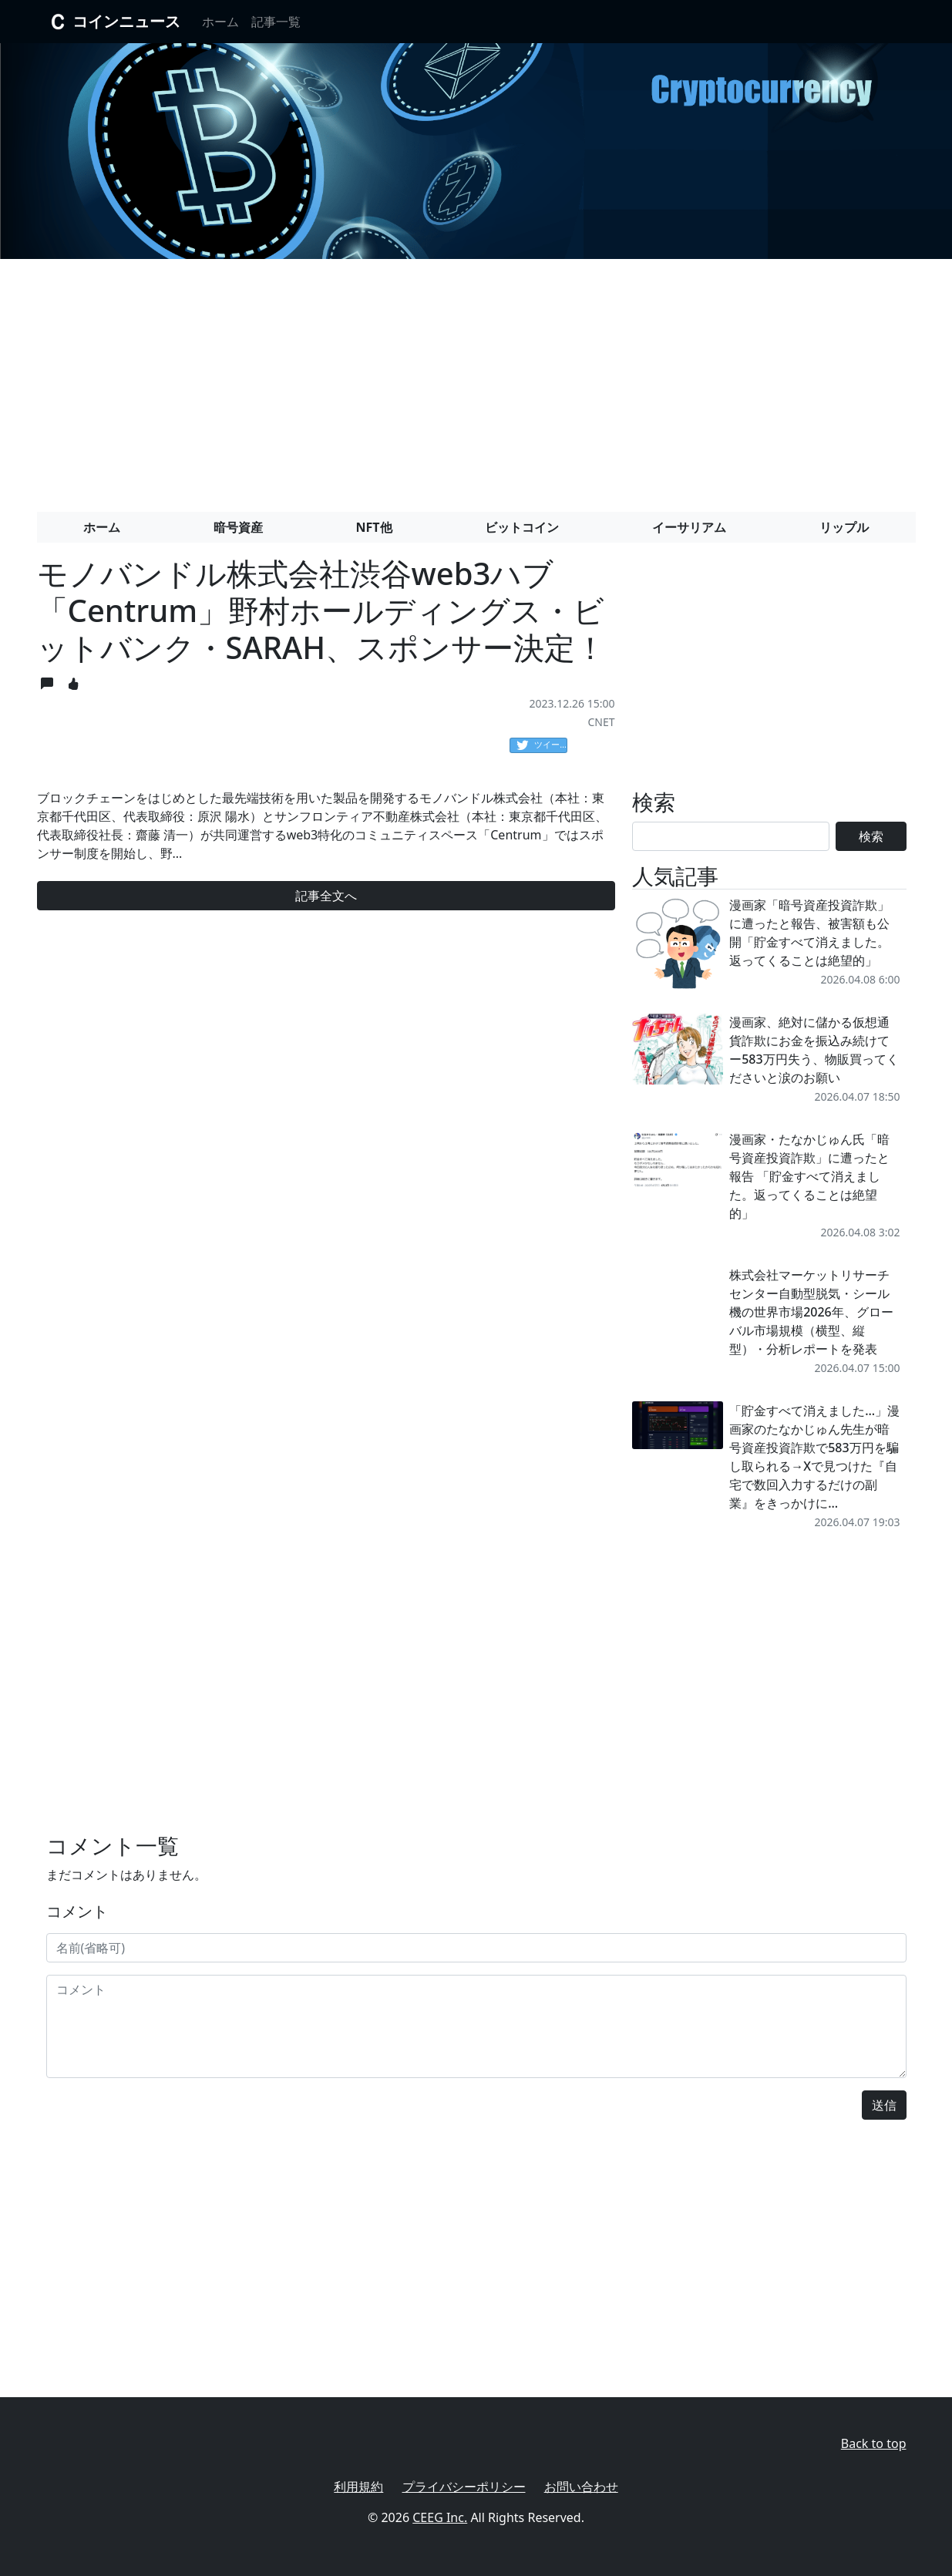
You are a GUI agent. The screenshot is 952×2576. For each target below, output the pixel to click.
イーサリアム (689, 527)
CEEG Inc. (439, 2517)
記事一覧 (276, 21)
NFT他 (374, 527)
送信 (884, 2105)
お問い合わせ (581, 2486)
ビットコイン (522, 527)
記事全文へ (326, 895)
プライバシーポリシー (464, 2486)
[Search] (730, 836)
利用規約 (358, 2486)
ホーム (220, 21)
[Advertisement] (476, 379)
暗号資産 (238, 527)
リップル (844, 527)
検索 (871, 836)
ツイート (541, 745)
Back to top (874, 2443)
